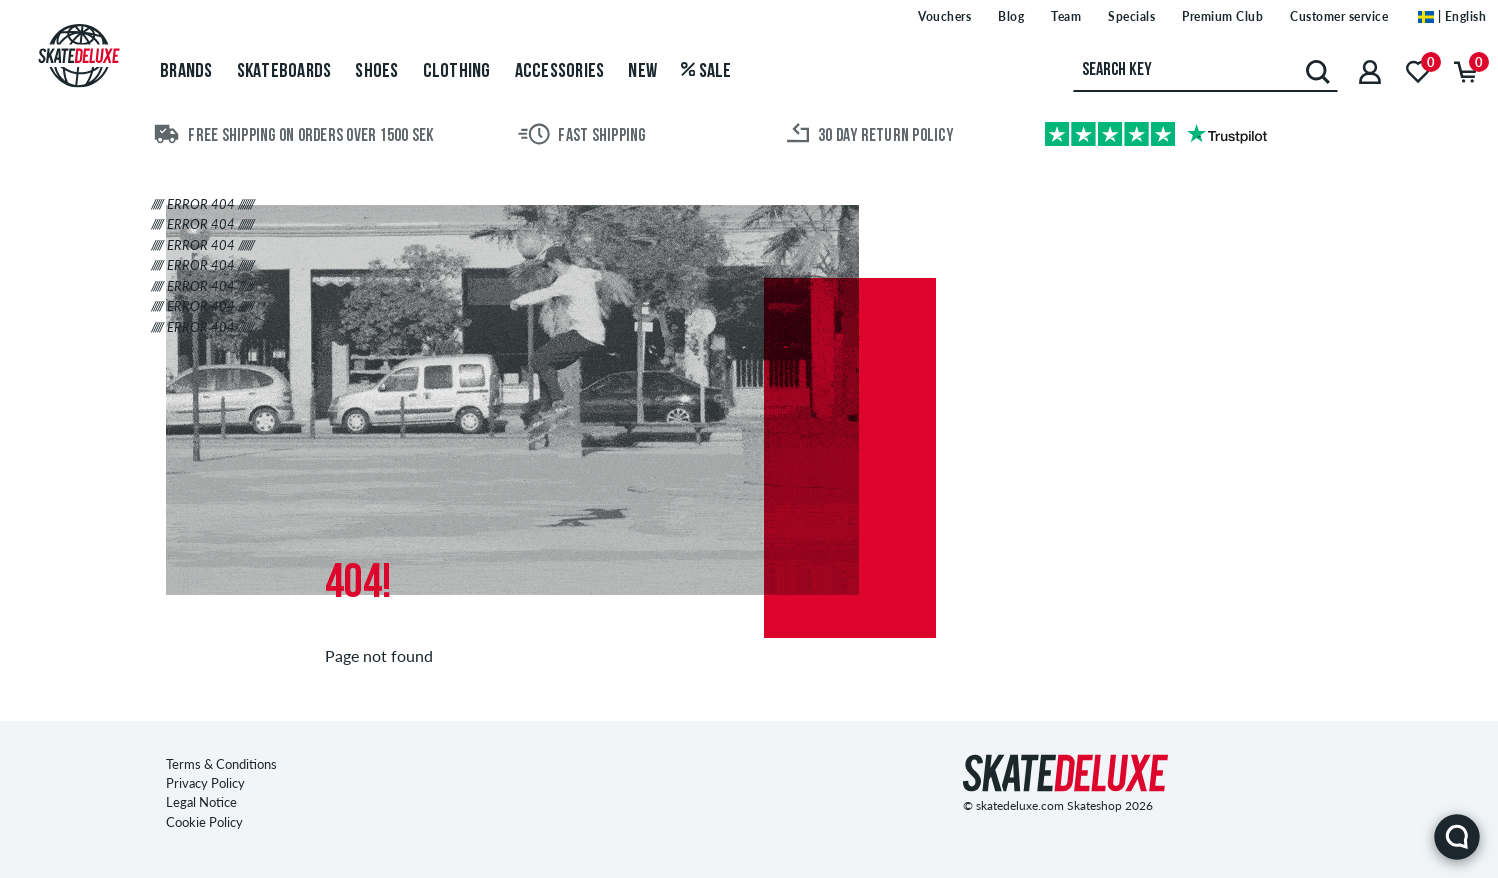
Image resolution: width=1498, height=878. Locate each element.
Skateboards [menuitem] (284, 72)
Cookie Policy (204, 822)
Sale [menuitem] (706, 72)
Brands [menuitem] (186, 72)
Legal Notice (201, 802)
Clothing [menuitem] (457, 72)
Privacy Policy (205, 783)
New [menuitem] (642, 72)
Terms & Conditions (221, 764)
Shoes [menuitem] (376, 72)
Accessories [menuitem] (560, 72)
